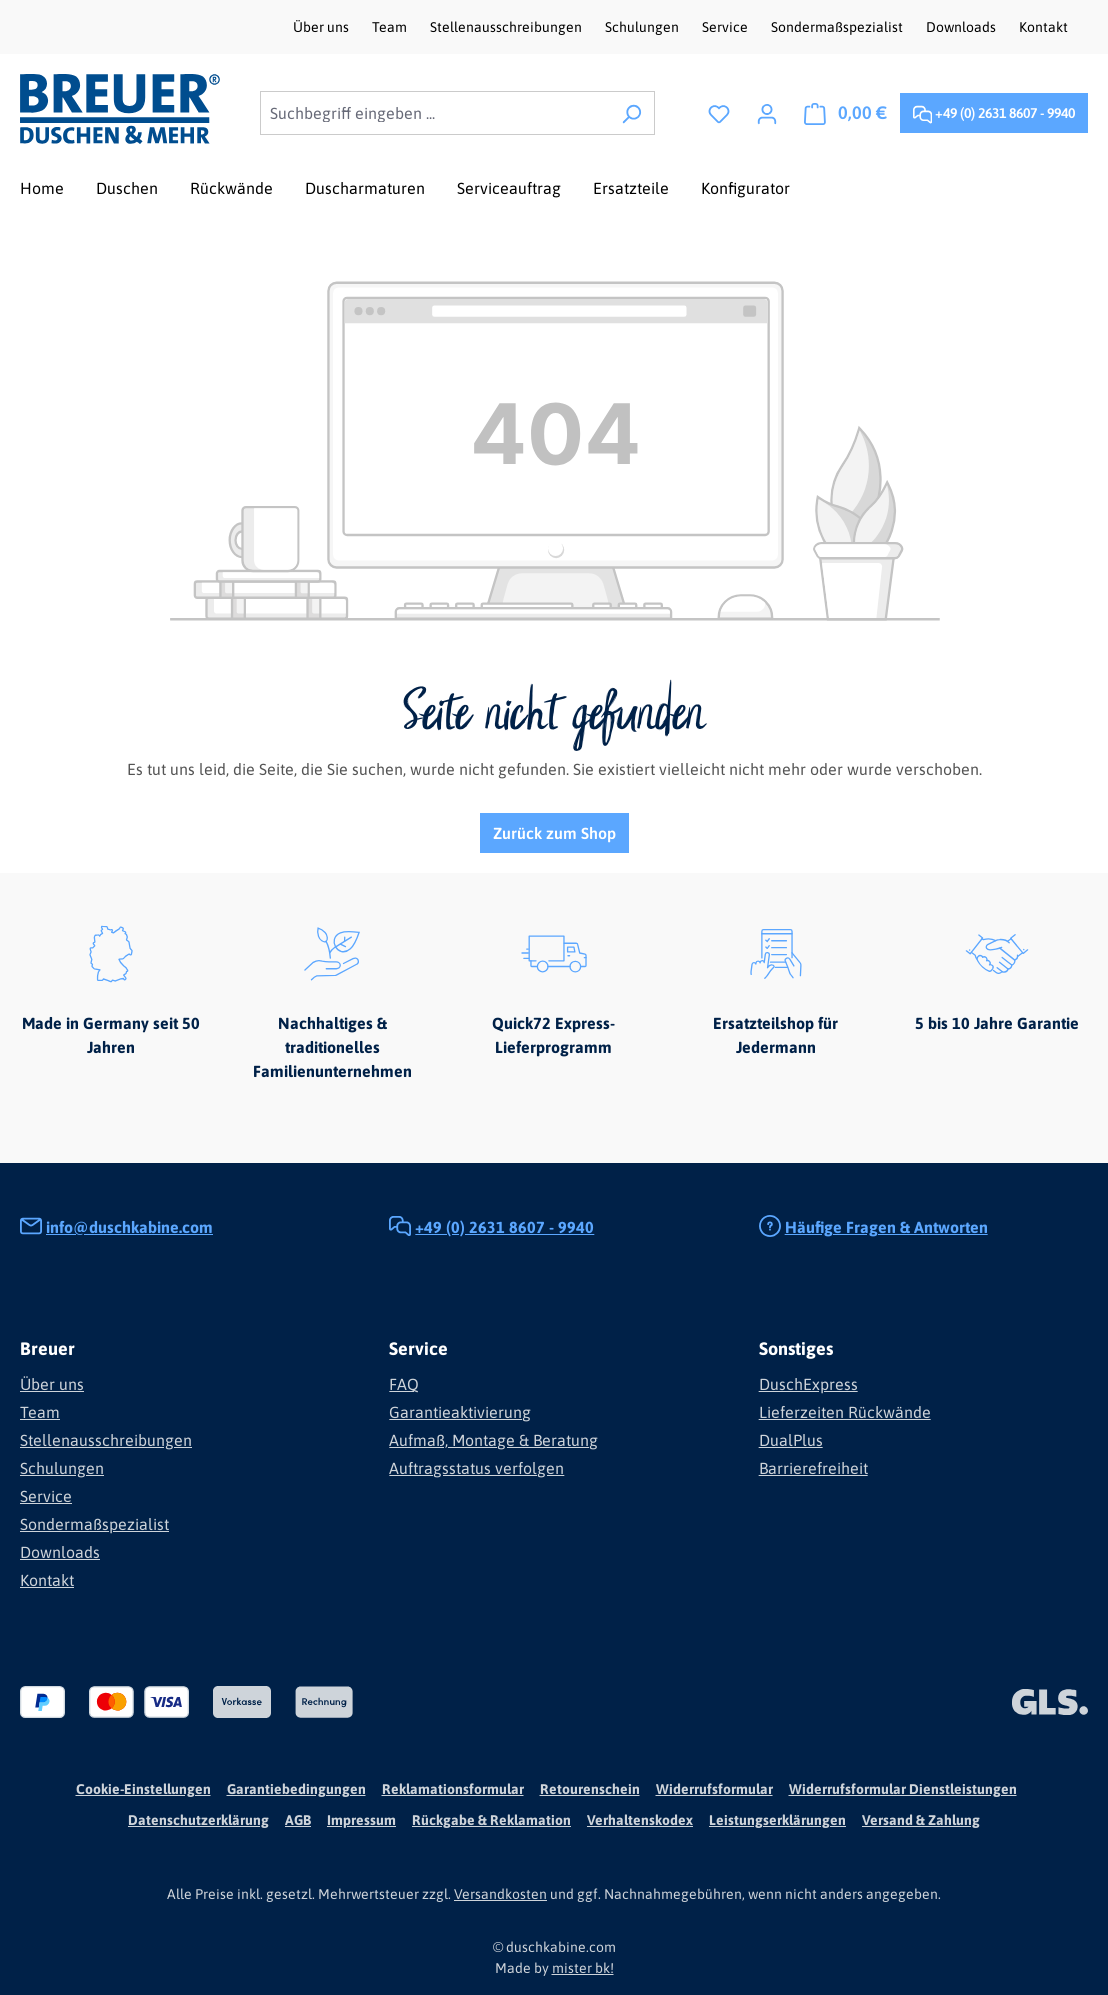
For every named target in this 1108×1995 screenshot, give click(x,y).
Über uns (322, 27)
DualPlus (791, 1440)
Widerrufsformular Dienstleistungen (903, 1789)
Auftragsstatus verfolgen (476, 1468)
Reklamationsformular (453, 1789)
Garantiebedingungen (296, 1789)
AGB (298, 1820)
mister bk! (583, 1968)
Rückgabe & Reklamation (491, 1820)
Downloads (962, 27)
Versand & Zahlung (921, 1820)
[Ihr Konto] (767, 113)
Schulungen (643, 27)
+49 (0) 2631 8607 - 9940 (994, 110)
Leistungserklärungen (777, 1820)
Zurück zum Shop (554, 833)
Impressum (361, 1820)
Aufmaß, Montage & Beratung (493, 1440)
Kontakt (1043, 27)
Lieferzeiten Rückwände (845, 1412)
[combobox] (434, 113)
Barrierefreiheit (813, 1468)
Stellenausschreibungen (507, 27)
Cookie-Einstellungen (143, 1789)
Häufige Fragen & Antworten (886, 1227)
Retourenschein (590, 1789)
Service (726, 27)
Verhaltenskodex (640, 1820)
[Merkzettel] (719, 113)
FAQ (404, 1384)
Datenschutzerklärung (198, 1820)
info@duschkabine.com (129, 1227)
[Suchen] (631, 113)
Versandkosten (500, 1894)
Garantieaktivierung (460, 1412)
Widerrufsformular (714, 1789)
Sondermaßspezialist (838, 27)
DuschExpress (808, 1384)
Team (391, 27)
